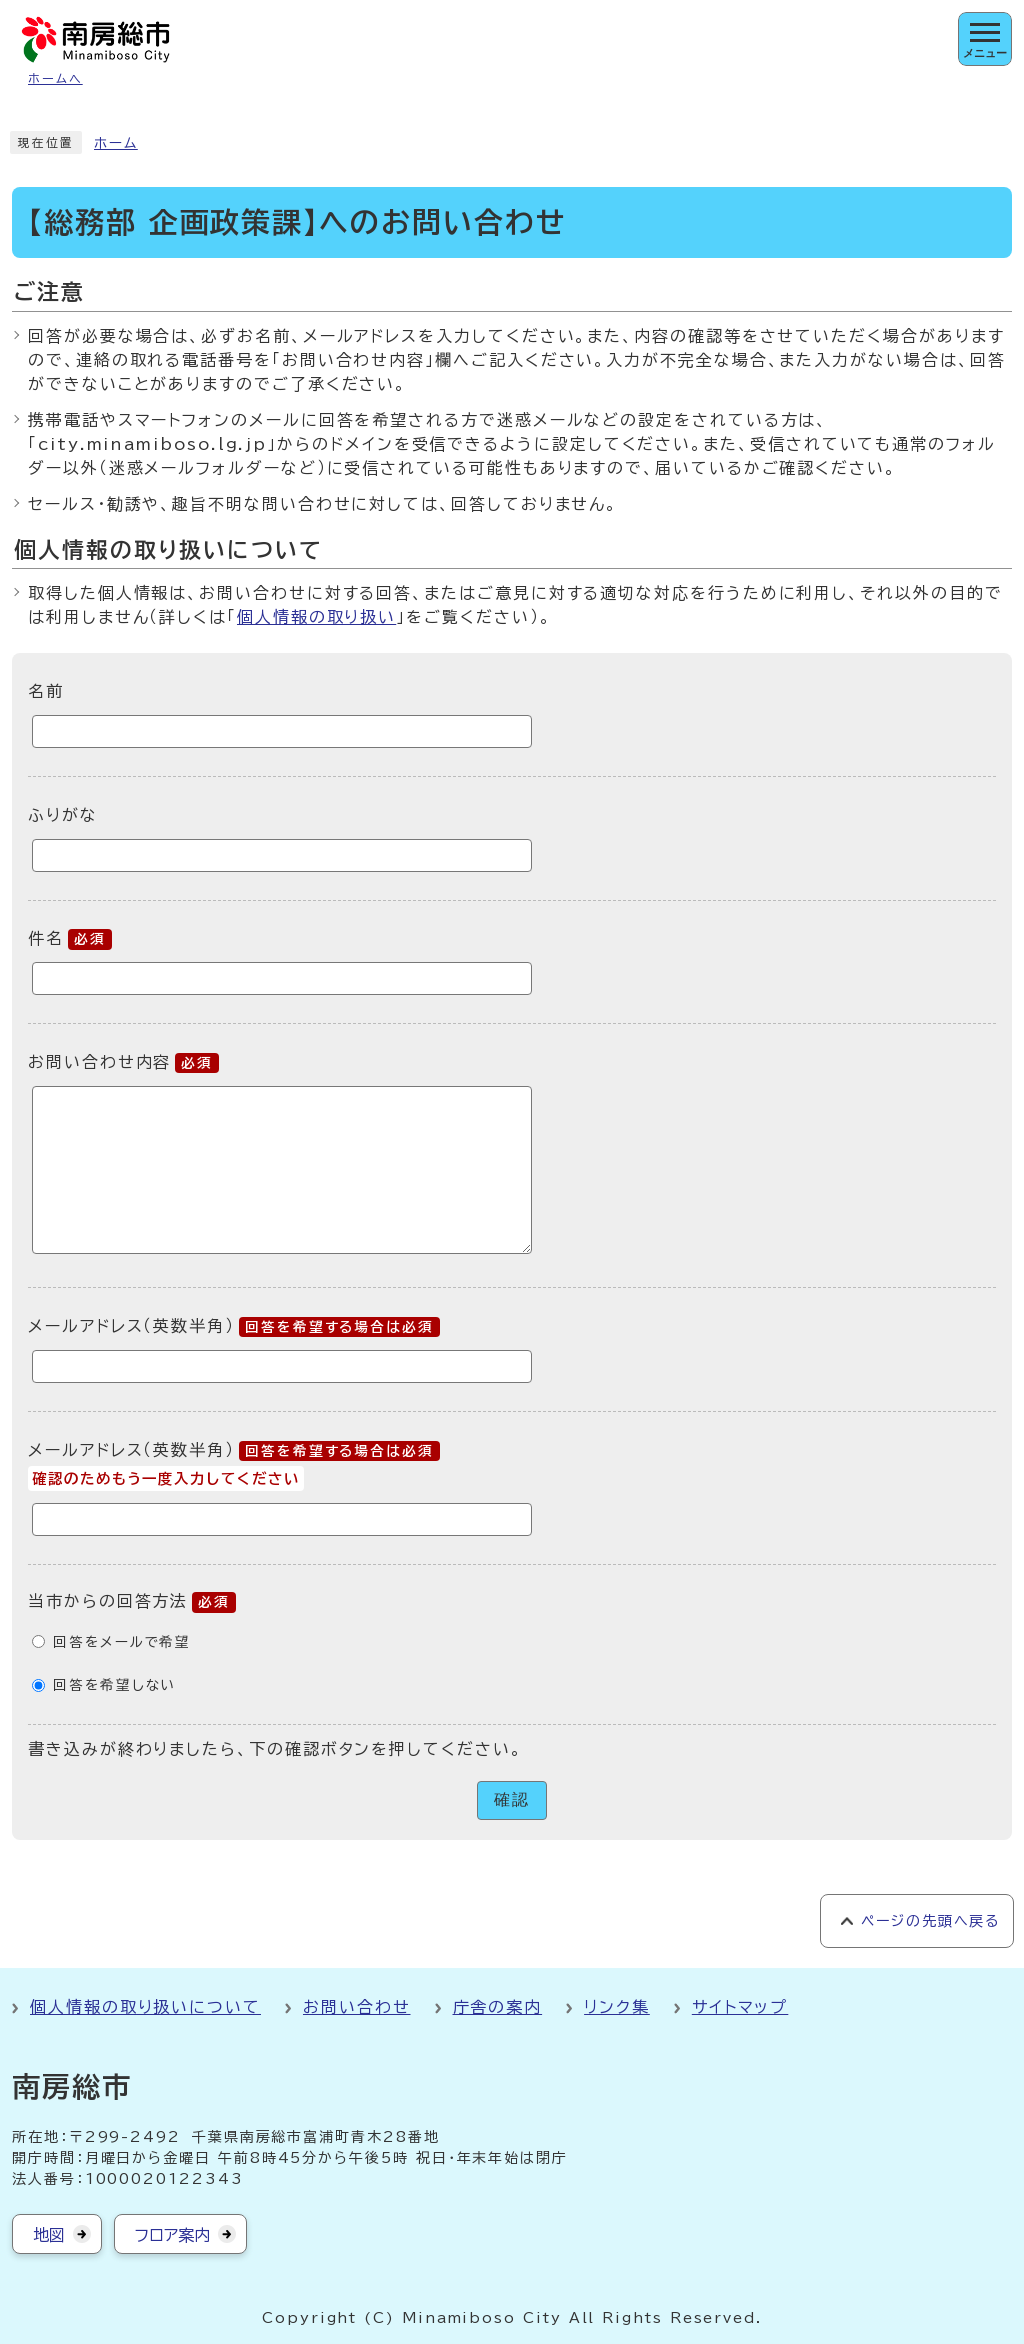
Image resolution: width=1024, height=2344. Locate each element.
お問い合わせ (357, 2007)
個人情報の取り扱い (316, 617)
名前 (46, 691)
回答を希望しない (114, 1685)
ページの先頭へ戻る (930, 1921)
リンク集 (617, 2007)
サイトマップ (740, 2007)
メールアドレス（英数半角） (234, 1326)
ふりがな (63, 815)
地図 (49, 2235)
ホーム (116, 143)
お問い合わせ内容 (123, 1062)
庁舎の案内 (498, 2007)
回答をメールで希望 (122, 1642)
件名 (70, 938)
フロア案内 (172, 2235)
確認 (512, 1799)
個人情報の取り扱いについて (145, 2007)
